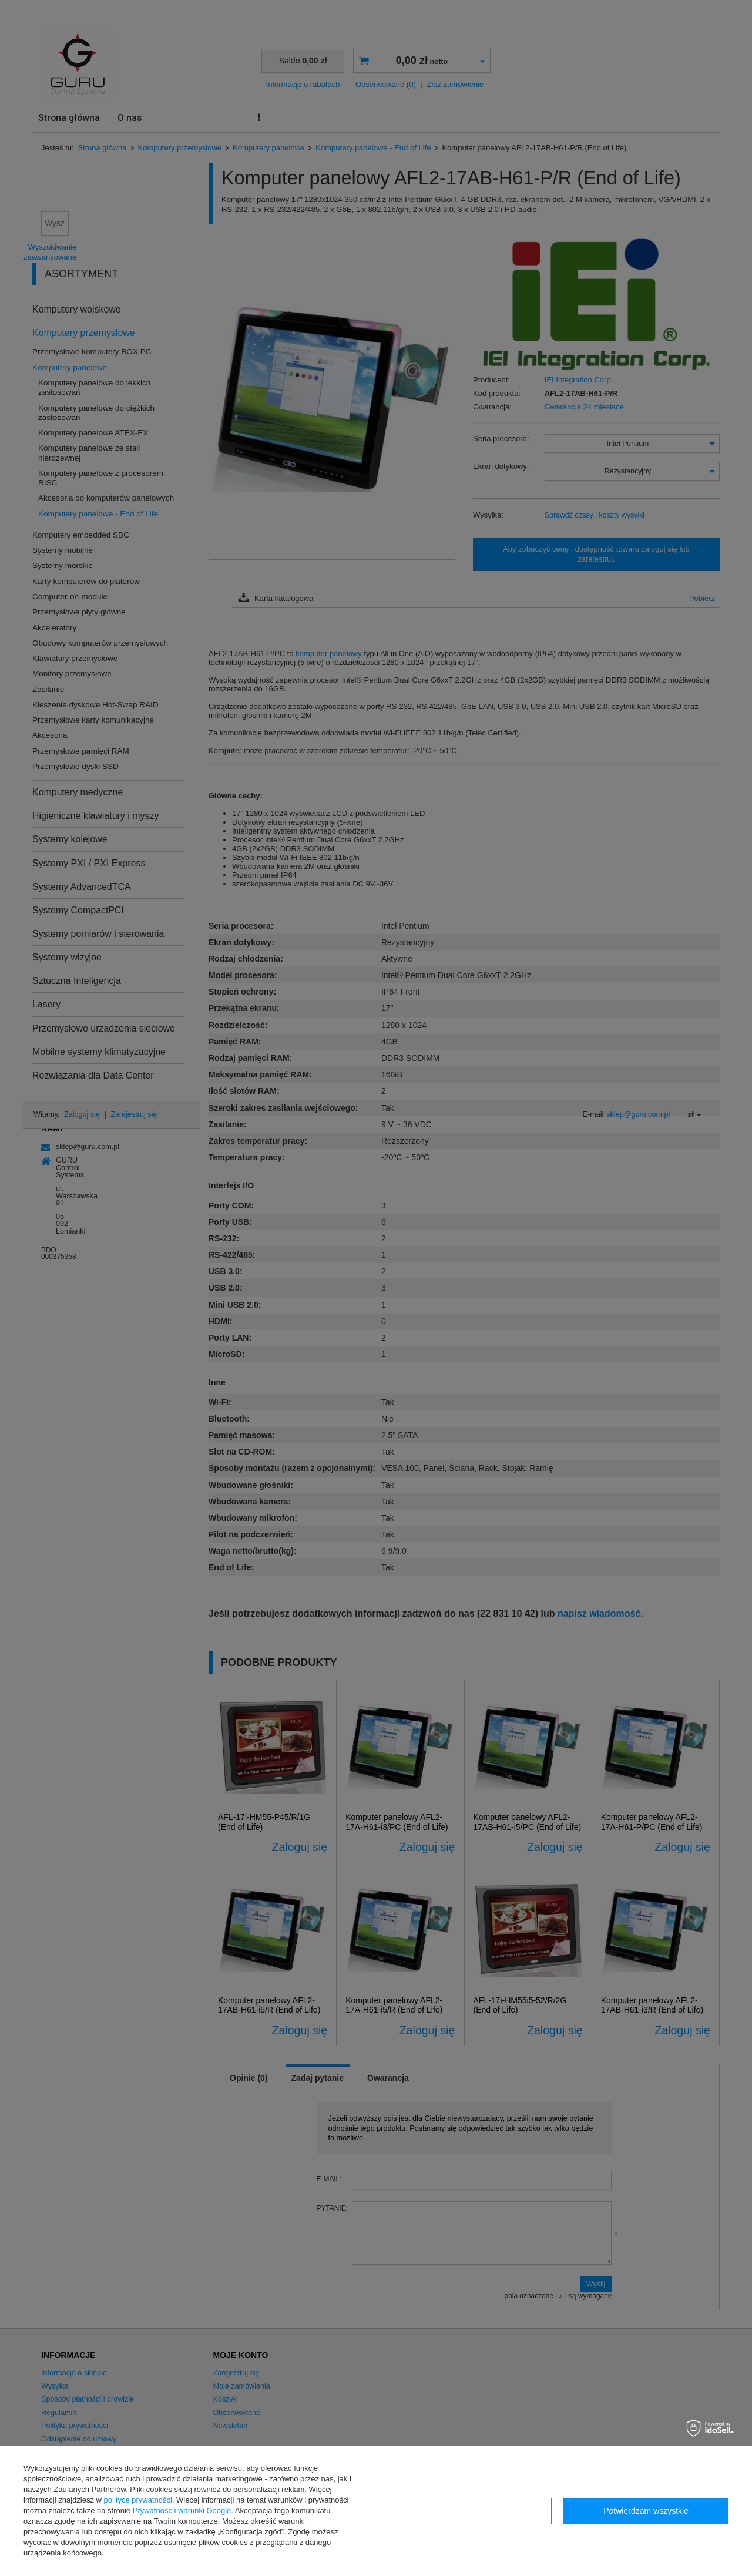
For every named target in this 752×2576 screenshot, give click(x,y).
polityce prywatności (138, 2500)
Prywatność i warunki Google (182, 2510)
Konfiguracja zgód (474, 2510)
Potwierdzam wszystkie (646, 2510)
